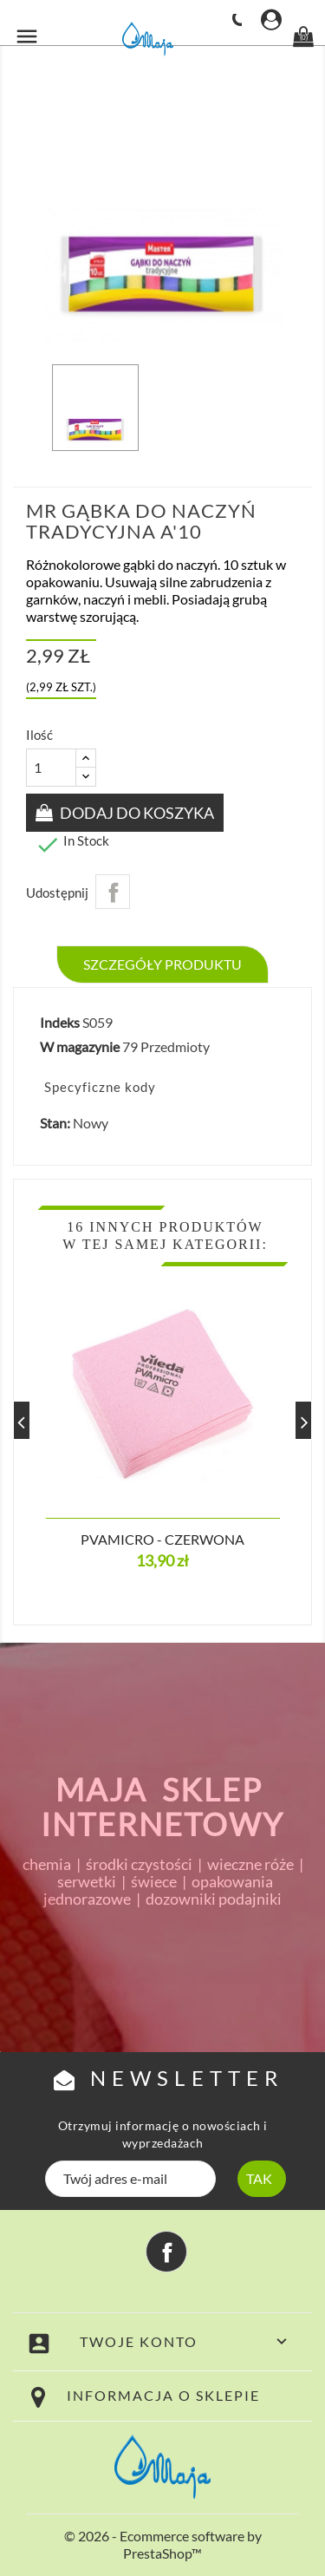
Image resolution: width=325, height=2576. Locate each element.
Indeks (60, 1022)
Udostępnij (112, 891)
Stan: (55, 1123)
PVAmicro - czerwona (162, 1539)
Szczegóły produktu (162, 964)
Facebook (166, 2252)
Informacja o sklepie (163, 2395)
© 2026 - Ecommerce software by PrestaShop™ (163, 2544)
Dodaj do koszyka (135, 812)
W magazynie (80, 1046)
